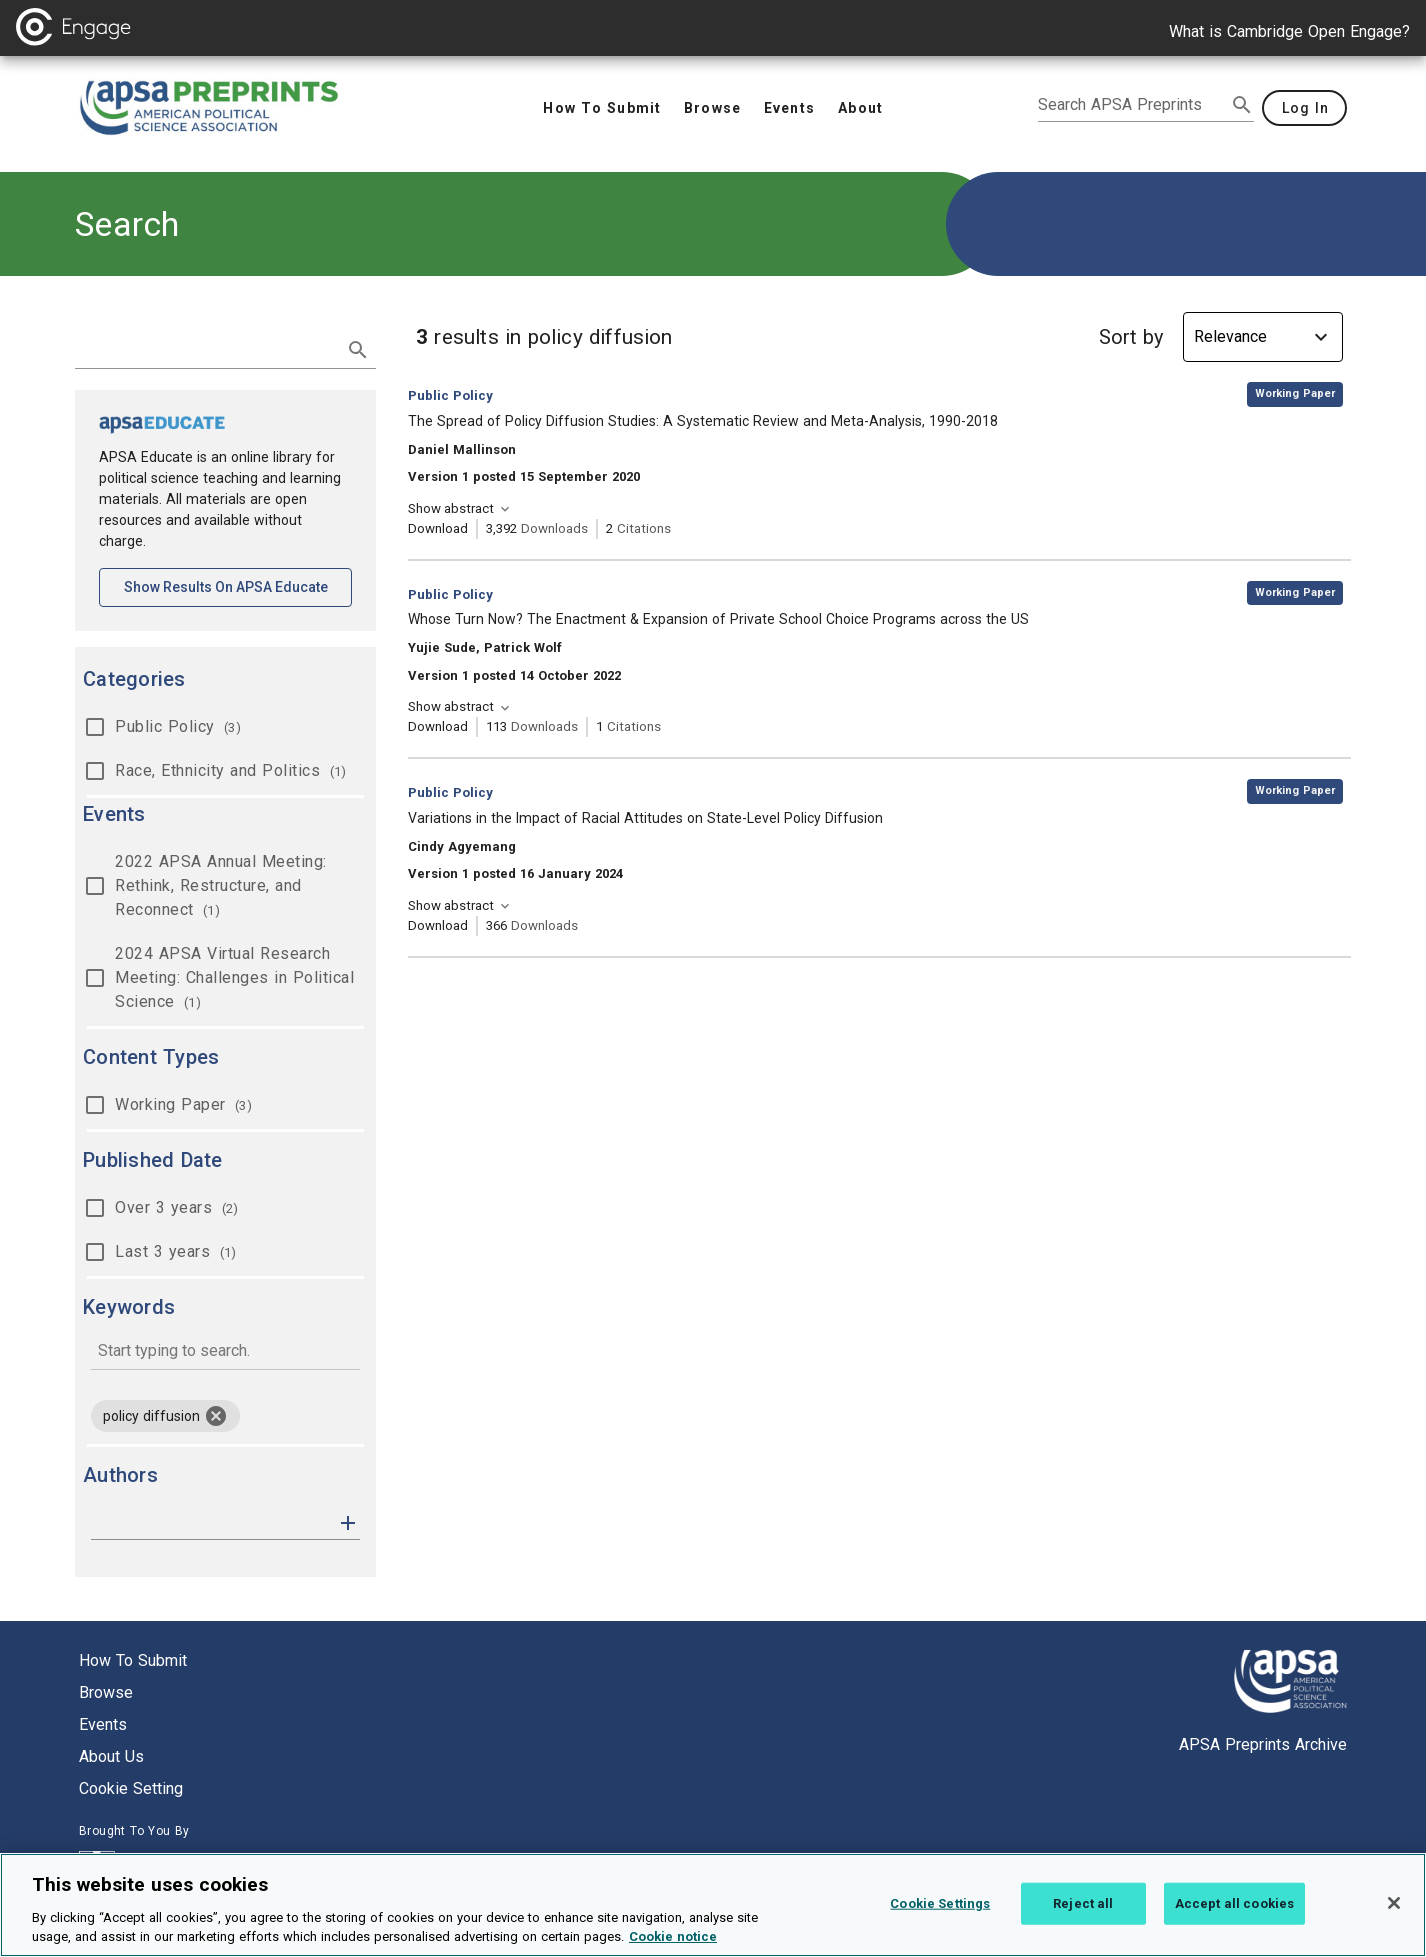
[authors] (211, 1523)
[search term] (205, 348)
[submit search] (1242, 105)
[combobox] (225, 1352)
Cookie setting (131, 1788)
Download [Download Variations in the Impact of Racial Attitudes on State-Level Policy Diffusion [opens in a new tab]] (438, 925)
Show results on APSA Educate (238, 585)
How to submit (133, 1660)
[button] (348, 1521)
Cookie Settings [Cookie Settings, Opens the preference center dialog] (940, 1912)
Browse (106, 1692)
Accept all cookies (1234, 1912)
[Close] (1394, 1912)
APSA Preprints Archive (1263, 1744)
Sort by (1131, 337)
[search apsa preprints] (1132, 105)
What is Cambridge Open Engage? (1289, 31)
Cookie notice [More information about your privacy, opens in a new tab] (673, 1946)
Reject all (1083, 1912)
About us (111, 1756)
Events (103, 1724)
